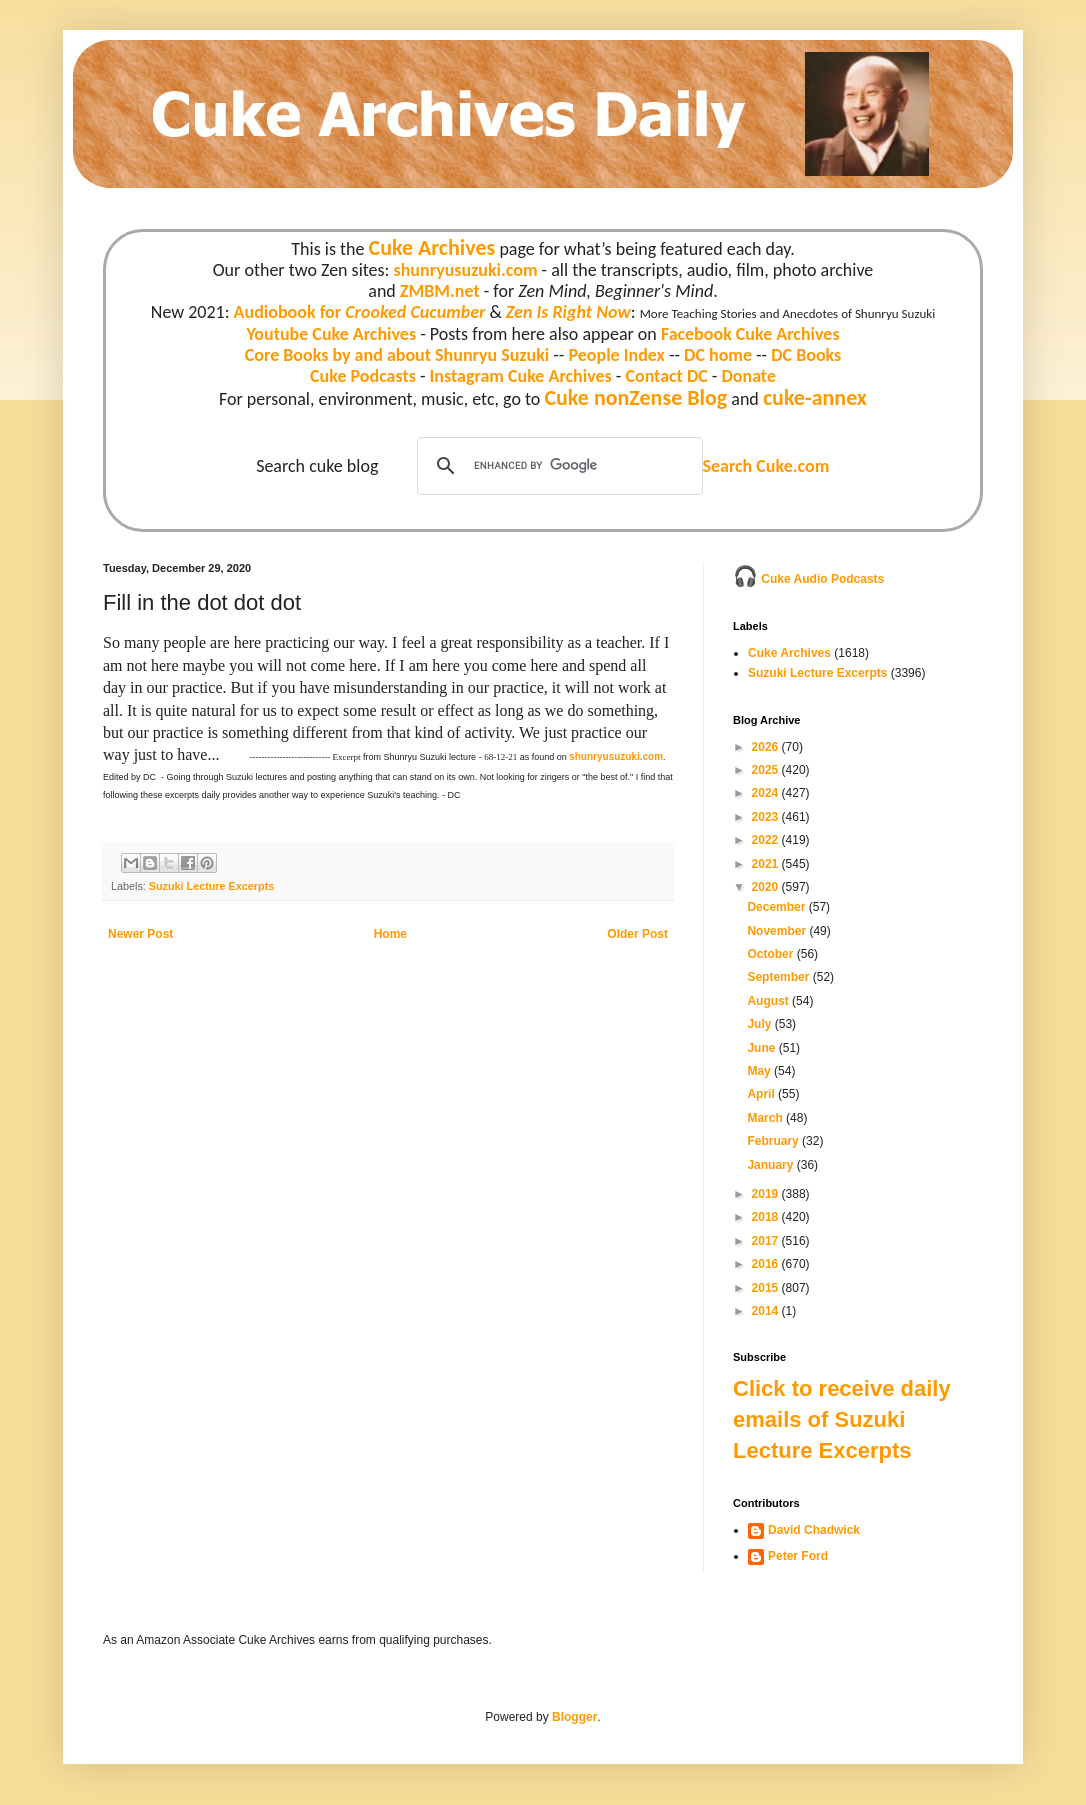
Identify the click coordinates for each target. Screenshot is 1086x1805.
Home (390, 934)
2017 (767, 1241)
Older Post (637, 934)
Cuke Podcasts (363, 376)
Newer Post (140, 934)
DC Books (806, 355)
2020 (767, 887)
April (762, 1094)
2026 (767, 747)
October (771, 954)
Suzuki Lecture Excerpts (211, 886)
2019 (767, 1194)
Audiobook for (360, 312)
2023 (767, 817)
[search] (557, 466)
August (769, 1001)
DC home (718, 355)
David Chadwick (814, 1530)
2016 (767, 1264)
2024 (767, 793)
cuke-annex (815, 397)
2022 (767, 840)
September (779, 977)
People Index (616, 355)
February (774, 1141)
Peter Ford (798, 1556)
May (760, 1071)
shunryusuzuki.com (466, 270)
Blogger (574, 1717)
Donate (748, 376)
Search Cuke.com (765, 466)
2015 (767, 1288)
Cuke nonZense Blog (635, 397)
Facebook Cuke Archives (750, 334)
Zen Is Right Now (568, 312)
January (771, 1165)
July (760, 1024)
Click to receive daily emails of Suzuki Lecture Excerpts (842, 1419)
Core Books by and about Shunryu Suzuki (397, 355)
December (777, 907)
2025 (767, 770)
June (762, 1048)
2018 (767, 1217)
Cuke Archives (432, 247)
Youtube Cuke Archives (331, 334)
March (766, 1118)
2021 (767, 864)
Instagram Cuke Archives (521, 376)
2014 (767, 1311)
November (778, 931)
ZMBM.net (440, 291)
